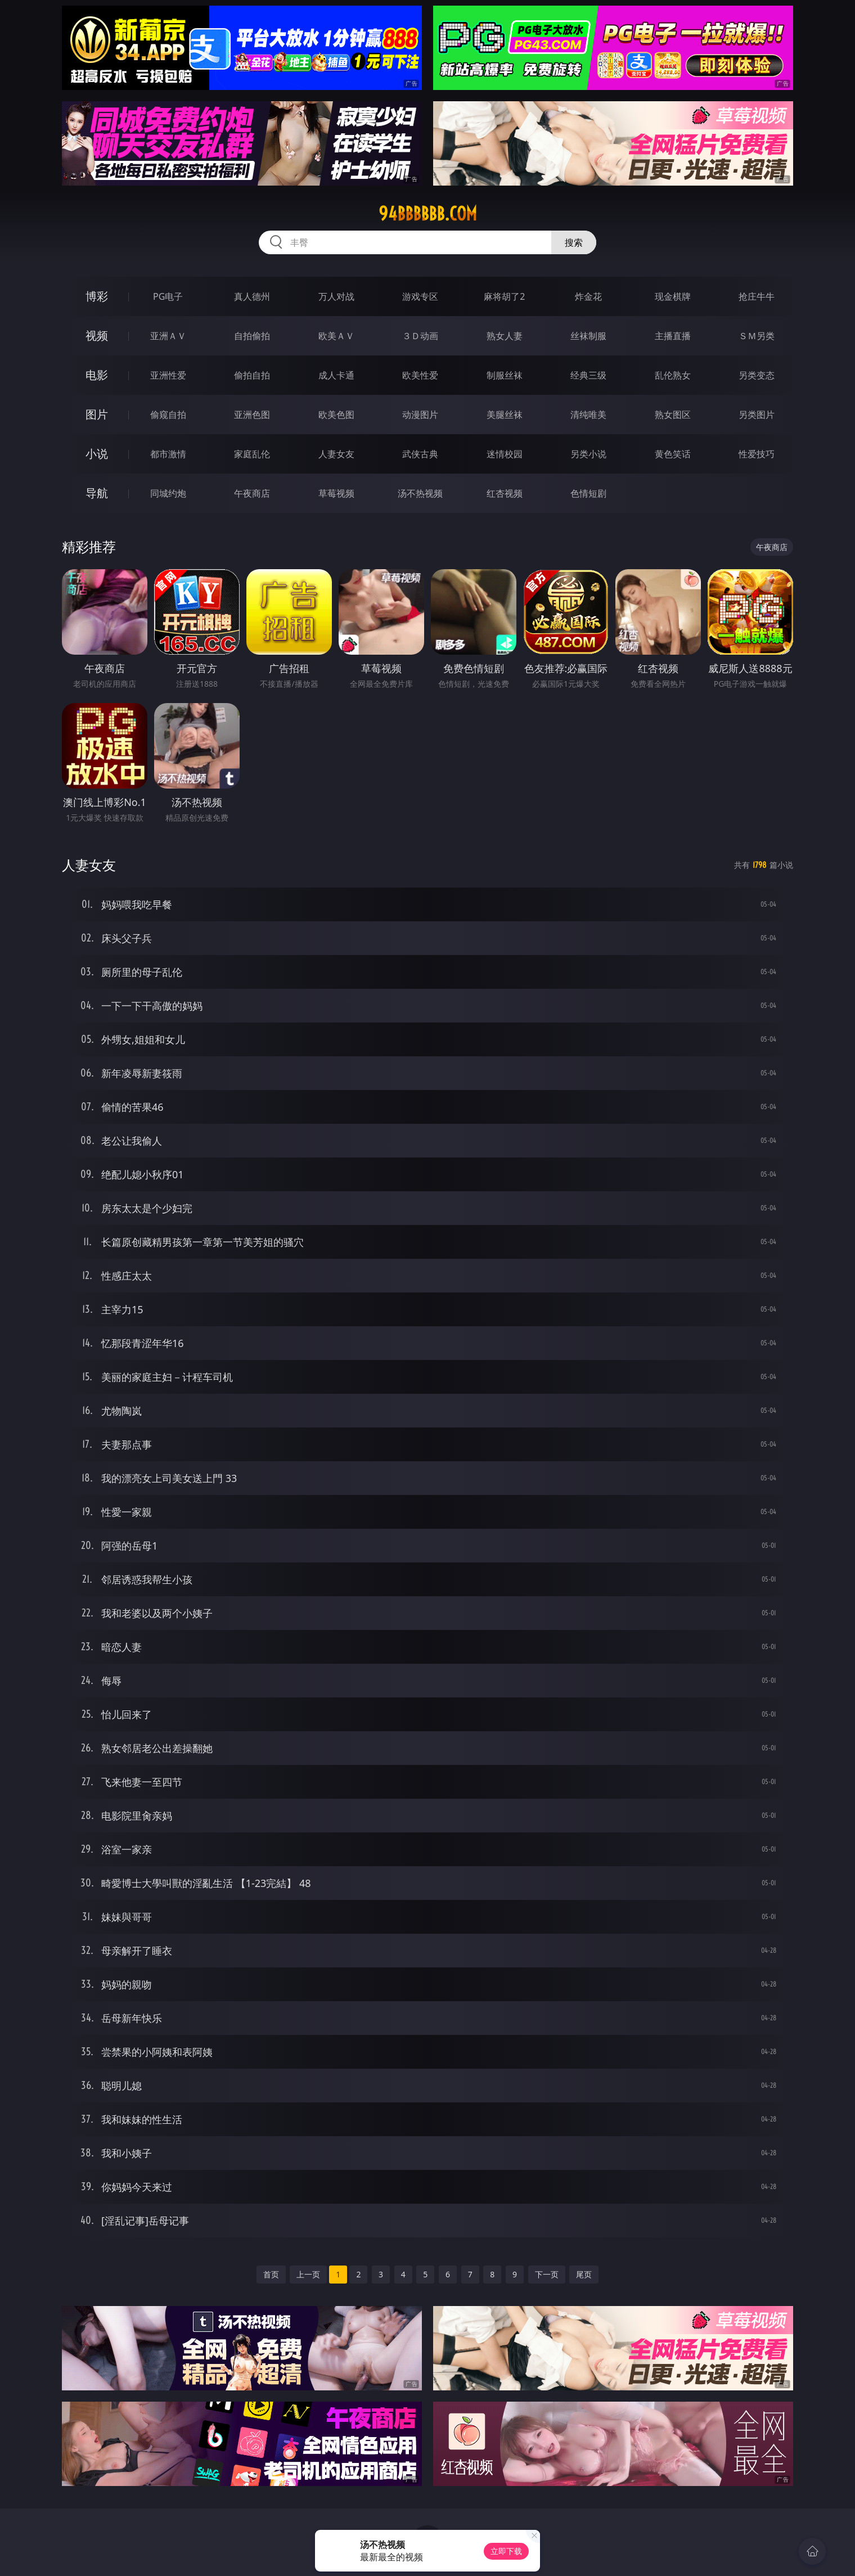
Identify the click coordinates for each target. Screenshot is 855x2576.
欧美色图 (336, 414)
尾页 (584, 2274)
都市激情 (168, 454)
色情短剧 (588, 493)
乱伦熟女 (673, 375)
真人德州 (252, 296)
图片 (97, 414)
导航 (97, 493)
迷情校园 (505, 454)
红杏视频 (505, 493)
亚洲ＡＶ (168, 336)
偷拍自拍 (252, 375)
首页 (271, 2274)
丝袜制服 (588, 336)
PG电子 (168, 296)
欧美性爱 (420, 375)
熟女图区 (673, 414)
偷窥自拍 (168, 414)
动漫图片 (420, 414)
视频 (97, 335)
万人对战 (336, 296)
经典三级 (588, 375)
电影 (97, 374)
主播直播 (673, 336)
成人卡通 (336, 375)
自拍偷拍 (252, 336)
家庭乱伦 (252, 454)
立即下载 (506, 2551)
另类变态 (757, 375)
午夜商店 (252, 493)
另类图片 (757, 414)
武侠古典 (420, 454)
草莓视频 (336, 493)
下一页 (547, 2274)
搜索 (574, 242)
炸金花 (588, 296)
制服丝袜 (505, 375)
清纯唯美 (588, 414)
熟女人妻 (505, 336)
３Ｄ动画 (420, 336)
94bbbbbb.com (428, 213)
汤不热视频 (420, 493)
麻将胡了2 (504, 296)
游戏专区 (420, 296)
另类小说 (588, 454)
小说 (97, 453)
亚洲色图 (252, 414)
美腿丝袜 (505, 414)
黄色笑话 (673, 454)
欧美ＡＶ (336, 336)
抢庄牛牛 (757, 296)
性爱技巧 (757, 454)
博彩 (97, 296)
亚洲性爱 (168, 375)
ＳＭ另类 (757, 336)
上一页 (308, 2274)
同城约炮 (168, 493)
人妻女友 (336, 454)
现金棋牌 (673, 296)
